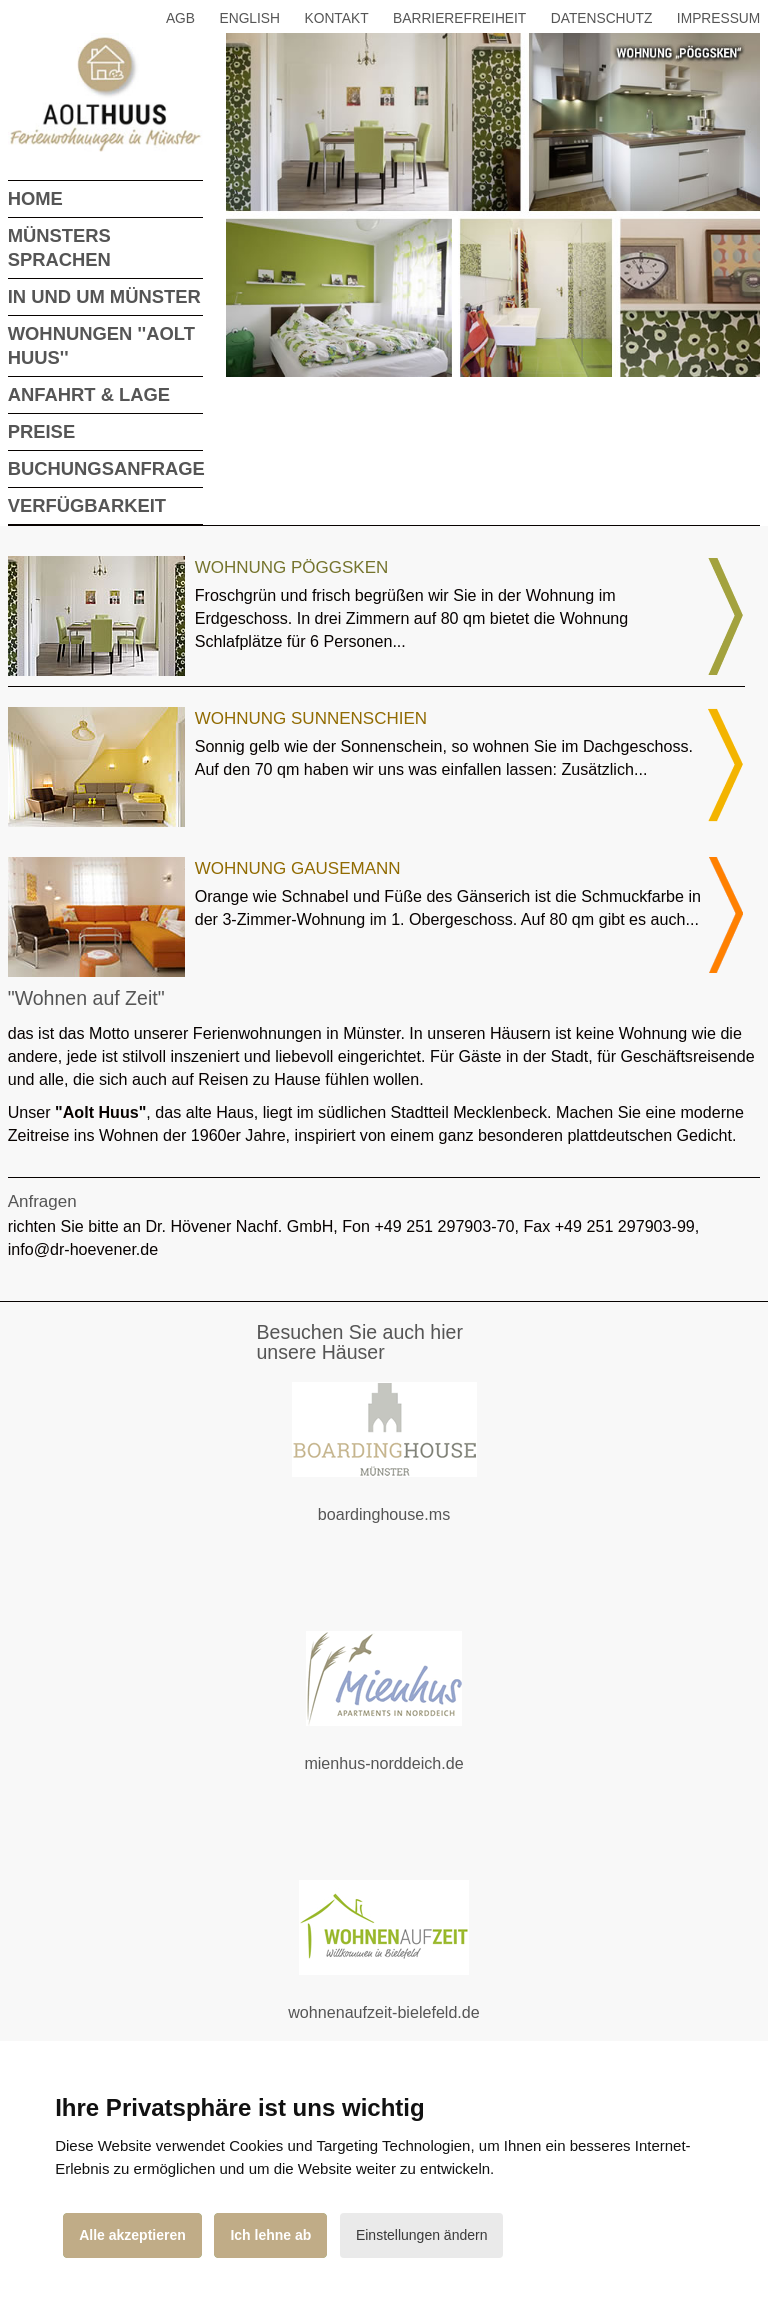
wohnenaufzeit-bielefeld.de (399, 2024)
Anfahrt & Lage (89, 394)
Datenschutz (602, 18)
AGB (180, 18)
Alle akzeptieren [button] (132, 2235)
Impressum (718, 18)
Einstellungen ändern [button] (422, 2235)
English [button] (250, 18)
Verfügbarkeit (87, 505)
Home (35, 198)
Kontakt (337, 18)
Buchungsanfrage (106, 468)
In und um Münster (104, 296)
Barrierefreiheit (459, 18)
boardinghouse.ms (408, 1526)
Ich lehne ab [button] (270, 2235)
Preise (41, 431)
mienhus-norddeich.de (407, 1775)
